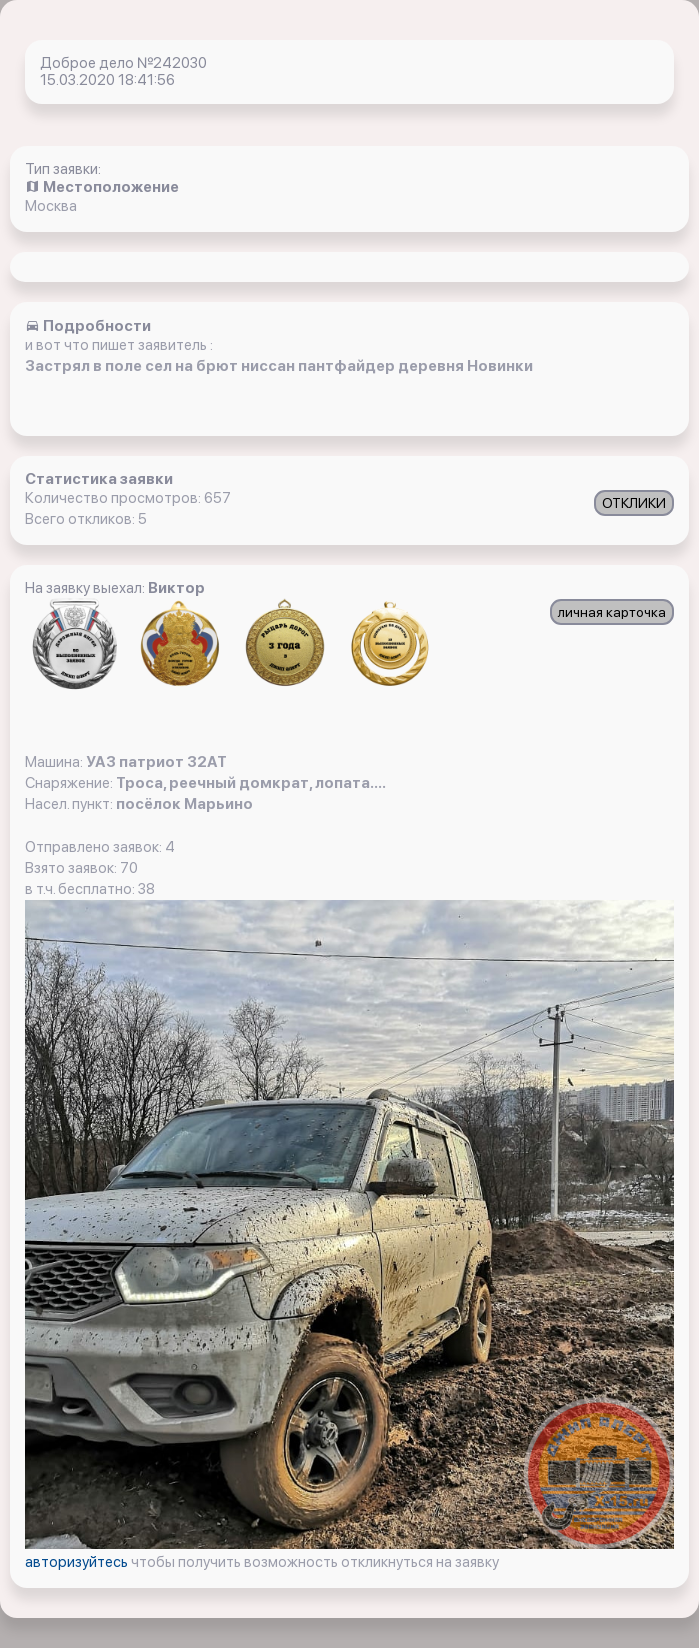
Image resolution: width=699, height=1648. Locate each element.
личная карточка (612, 612)
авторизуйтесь (78, 1562)
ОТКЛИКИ (634, 503)
